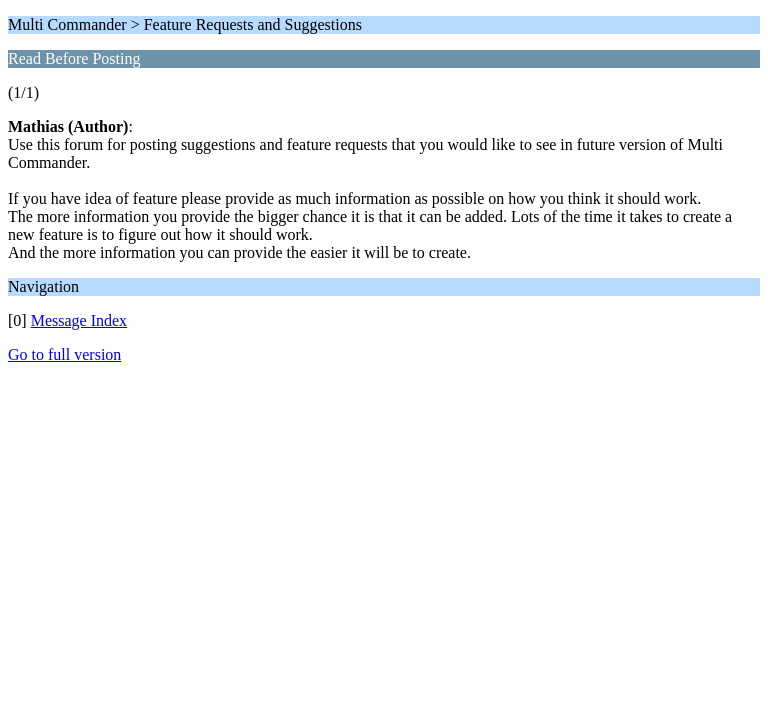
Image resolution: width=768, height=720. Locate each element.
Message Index (79, 320)
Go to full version (64, 354)
